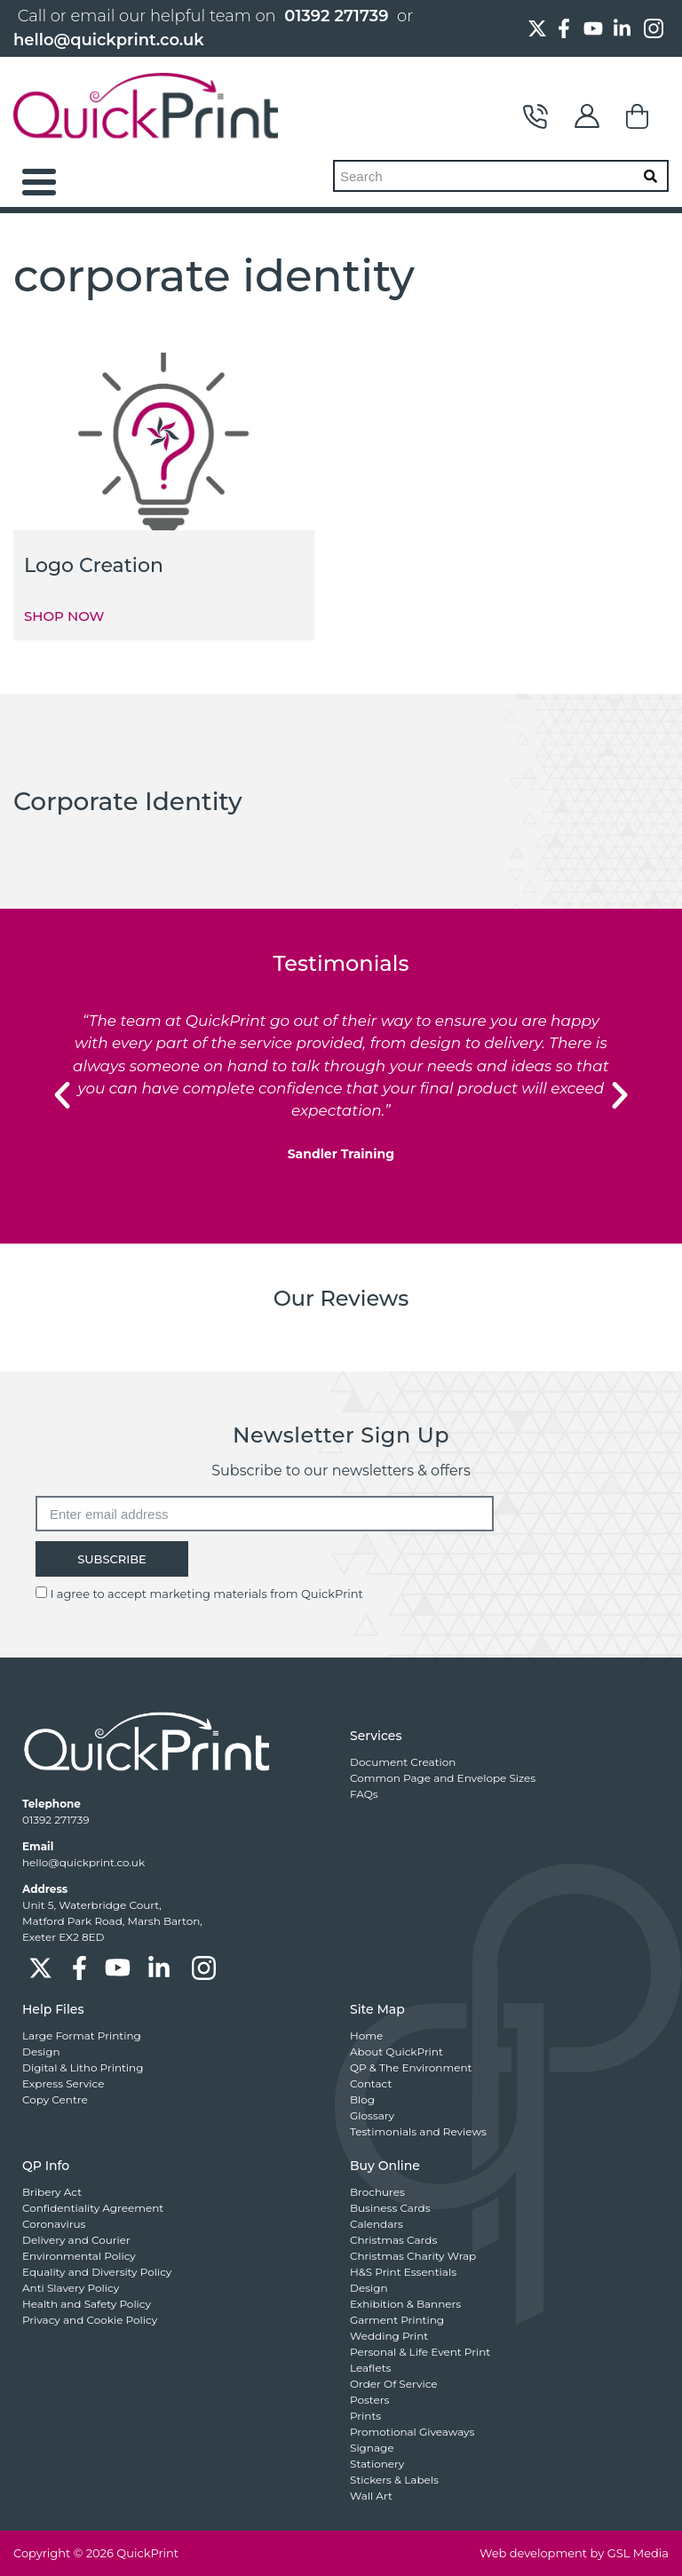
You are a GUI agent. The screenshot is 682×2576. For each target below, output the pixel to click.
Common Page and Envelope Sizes (442, 1778)
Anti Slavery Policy (70, 2287)
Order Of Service (394, 2383)
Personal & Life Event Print (420, 2351)
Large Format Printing (81, 2035)
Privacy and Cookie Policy (89, 2319)
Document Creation (403, 1762)
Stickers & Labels (394, 2479)
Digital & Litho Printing (82, 2067)
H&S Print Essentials (403, 2271)
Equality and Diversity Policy (96, 2271)
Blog (362, 2099)
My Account (587, 116)
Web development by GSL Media (574, 2553)
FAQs (364, 1794)
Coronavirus (53, 2223)
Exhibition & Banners (405, 2303)
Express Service (63, 2083)
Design (41, 2051)
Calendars (376, 2223)
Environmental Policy (79, 2255)
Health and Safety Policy (86, 2303)
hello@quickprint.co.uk (108, 40)
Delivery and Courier (76, 2239)
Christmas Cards (393, 2239)
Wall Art (371, 2495)
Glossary (372, 2115)
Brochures (377, 2191)
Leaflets (370, 2367)
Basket (638, 116)
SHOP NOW (64, 616)
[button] (62, 1095)
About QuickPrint (396, 2051)
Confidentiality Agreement (92, 2207)
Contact (535, 116)
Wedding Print (389, 2335)
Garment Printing (397, 2319)
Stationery (377, 2463)
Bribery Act (52, 2191)
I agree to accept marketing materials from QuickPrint (206, 1593)
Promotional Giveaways (412, 2431)
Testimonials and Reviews (418, 2131)
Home (366, 2035)
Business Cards (390, 2207)
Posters (369, 2399)
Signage (372, 2447)
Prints (365, 2415)
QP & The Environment (411, 2067)
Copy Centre (55, 2099)
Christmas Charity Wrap (413, 2255)
